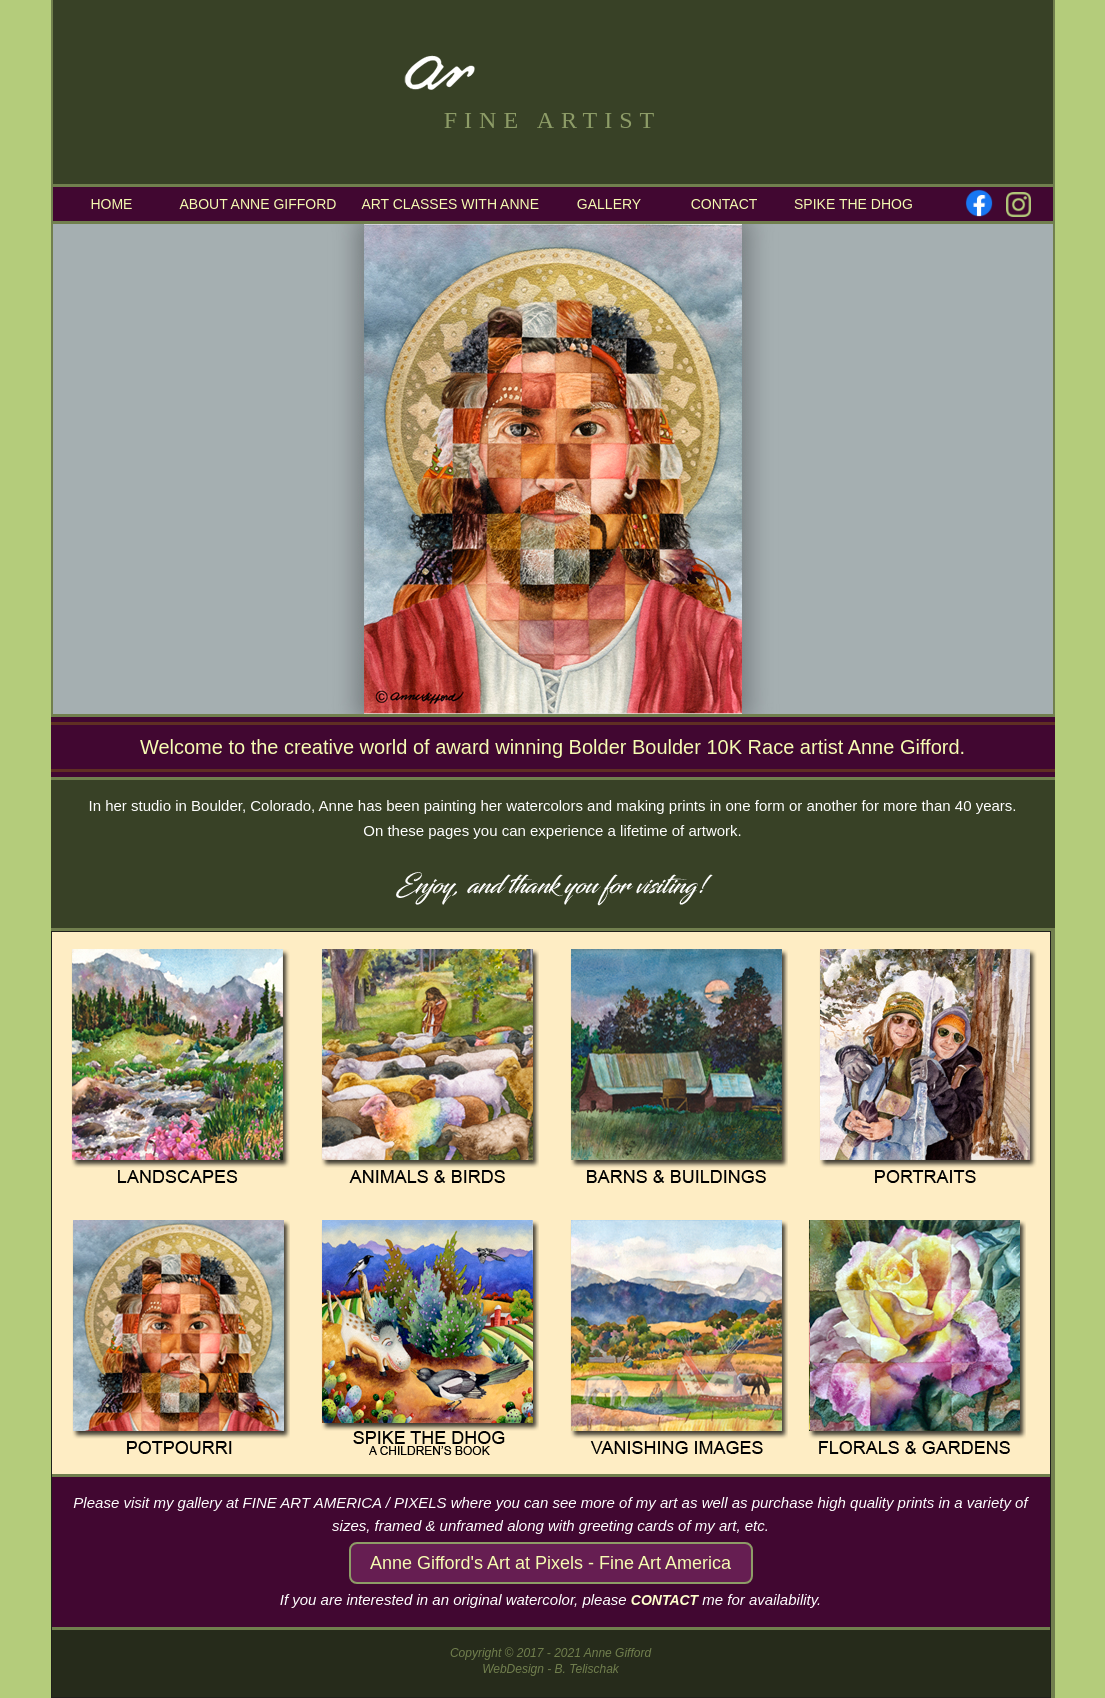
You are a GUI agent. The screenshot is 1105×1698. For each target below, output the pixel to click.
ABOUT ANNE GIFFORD (258, 204)
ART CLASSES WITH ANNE (450, 204)
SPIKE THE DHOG (853, 204)
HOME (110, 204)
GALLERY (609, 204)
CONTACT (724, 204)
